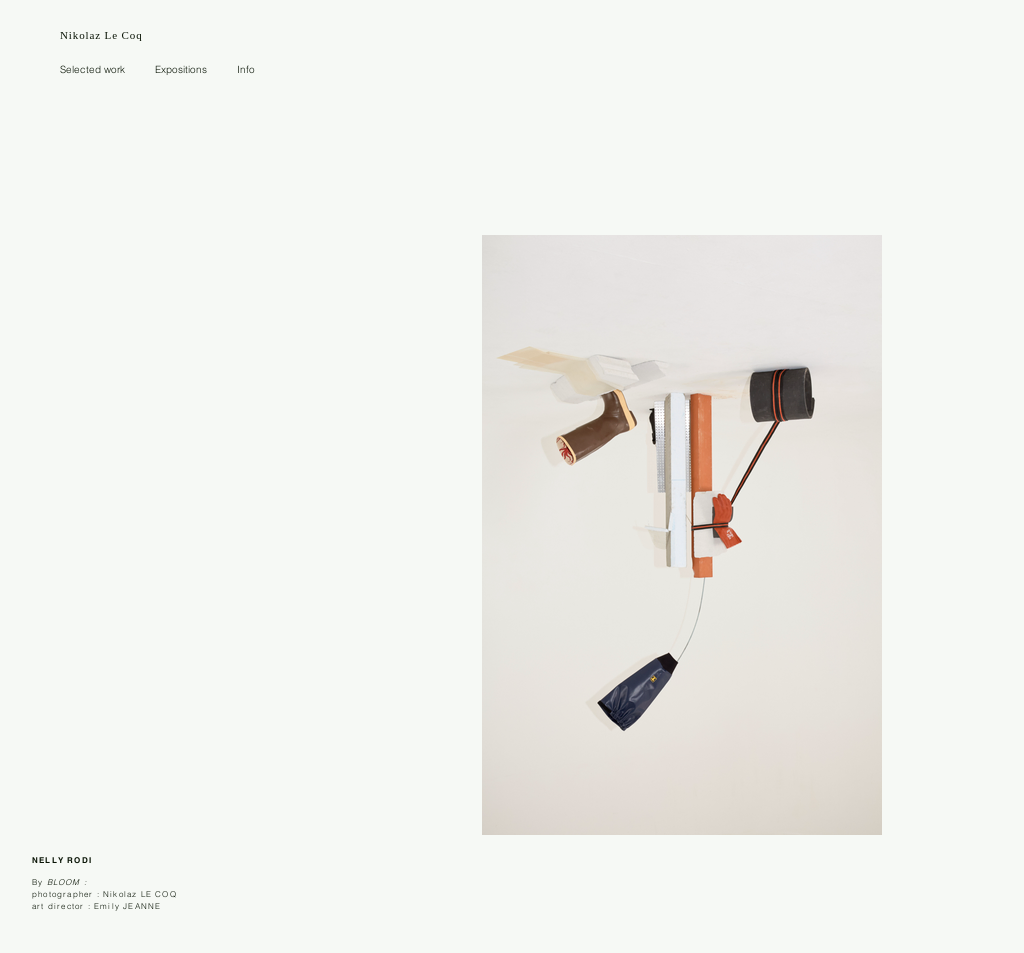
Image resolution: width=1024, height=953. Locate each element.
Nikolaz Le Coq (101, 35)
